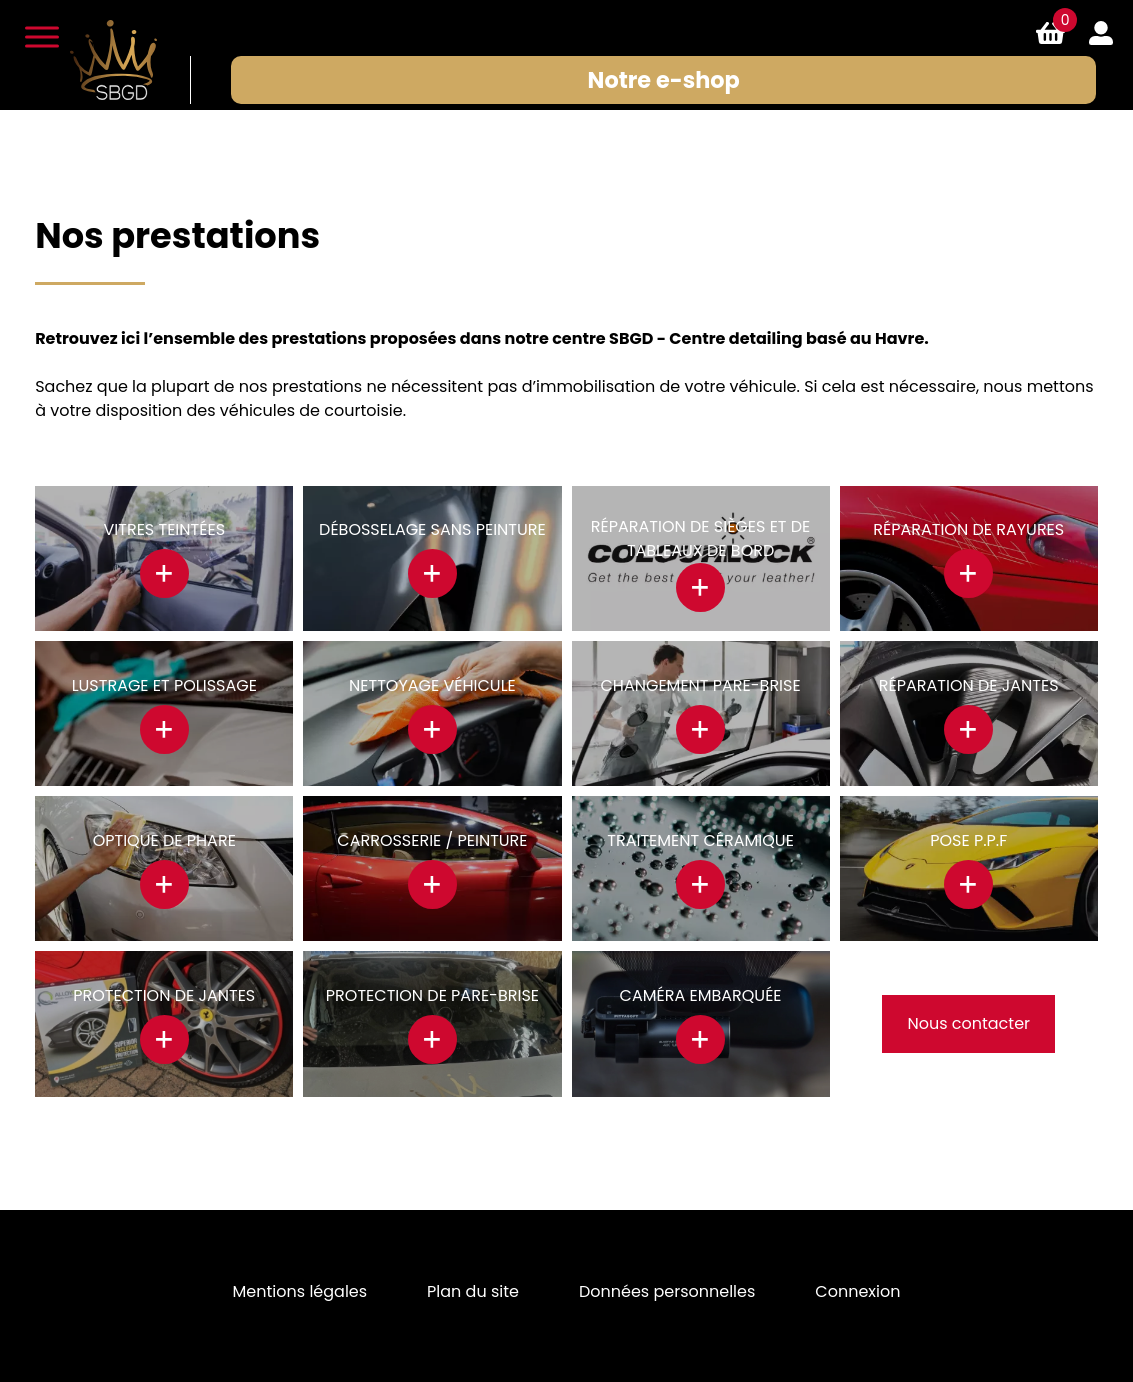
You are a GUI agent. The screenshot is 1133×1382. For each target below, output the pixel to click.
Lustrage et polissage (164, 685)
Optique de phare (164, 840)
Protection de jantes (164, 995)
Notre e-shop (664, 80)
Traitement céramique (700, 840)
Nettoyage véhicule (432, 685)
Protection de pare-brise (432, 995)
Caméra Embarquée (701, 995)
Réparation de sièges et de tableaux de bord (701, 538)
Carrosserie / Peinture (432, 840)
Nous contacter (968, 1023)
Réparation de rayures (968, 529)
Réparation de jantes (969, 685)
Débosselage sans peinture (432, 529)
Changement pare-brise (701, 685)
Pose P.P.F (968, 840)
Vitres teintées (165, 529)
